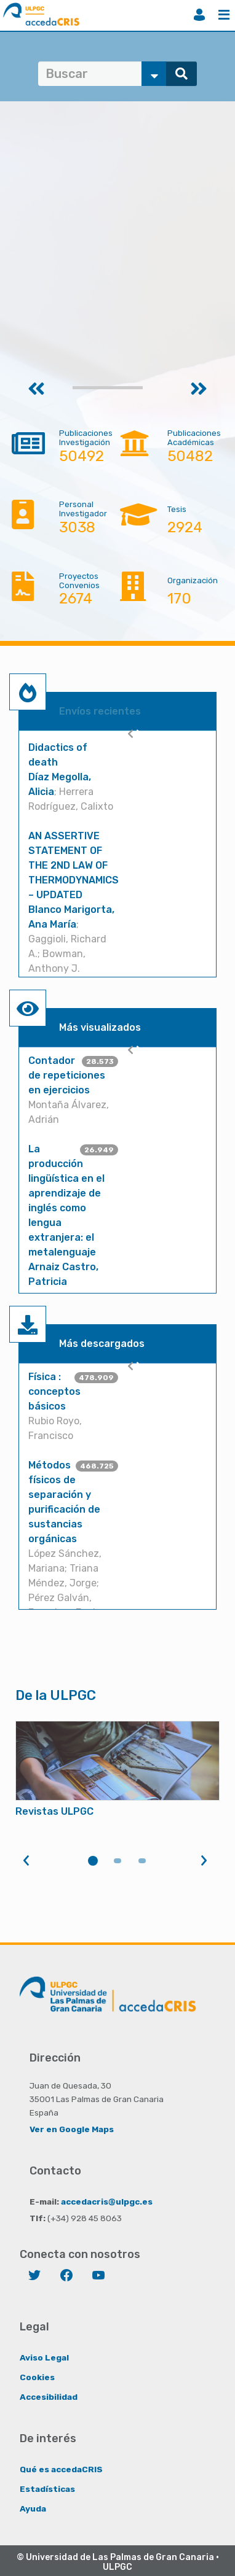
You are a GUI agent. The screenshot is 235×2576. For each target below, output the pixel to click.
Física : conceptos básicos (54, 1391)
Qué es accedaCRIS (61, 2469)
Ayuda (33, 2508)
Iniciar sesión (199, 14)
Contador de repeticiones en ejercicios (66, 1075)
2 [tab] (117, 1860)
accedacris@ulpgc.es (107, 2201)
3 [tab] (142, 1860)
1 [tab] (93, 1861)
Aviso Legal (44, 2357)
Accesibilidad (49, 2397)
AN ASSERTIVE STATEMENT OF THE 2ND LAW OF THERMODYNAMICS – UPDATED (73, 865)
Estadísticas (47, 2489)
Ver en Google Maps (72, 2129)
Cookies (37, 2377)
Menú (224, 14)
